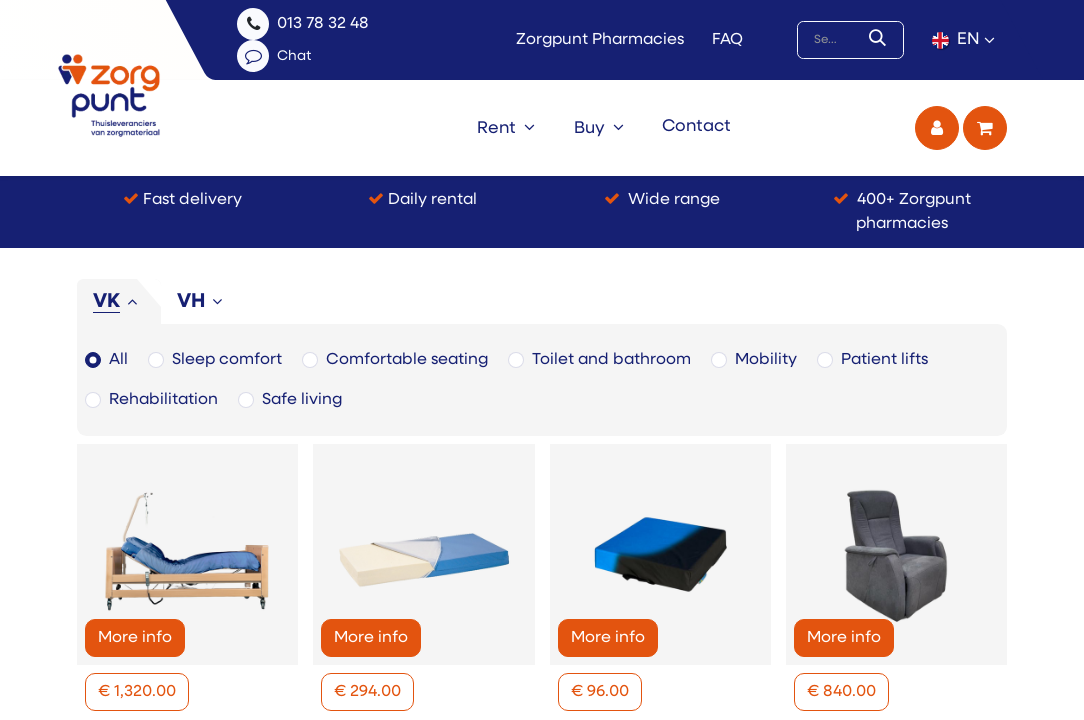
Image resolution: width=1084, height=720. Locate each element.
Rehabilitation (163, 400)
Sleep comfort (227, 360)
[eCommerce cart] (985, 128)
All (118, 360)
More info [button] (135, 638)
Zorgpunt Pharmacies (600, 40)
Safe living (302, 400)
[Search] (881, 40)
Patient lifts (884, 360)
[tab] (119, 302)
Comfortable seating (407, 360)
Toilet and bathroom (611, 360)
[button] (137, 692)
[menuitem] (506, 128)
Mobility (766, 360)
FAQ (727, 40)
